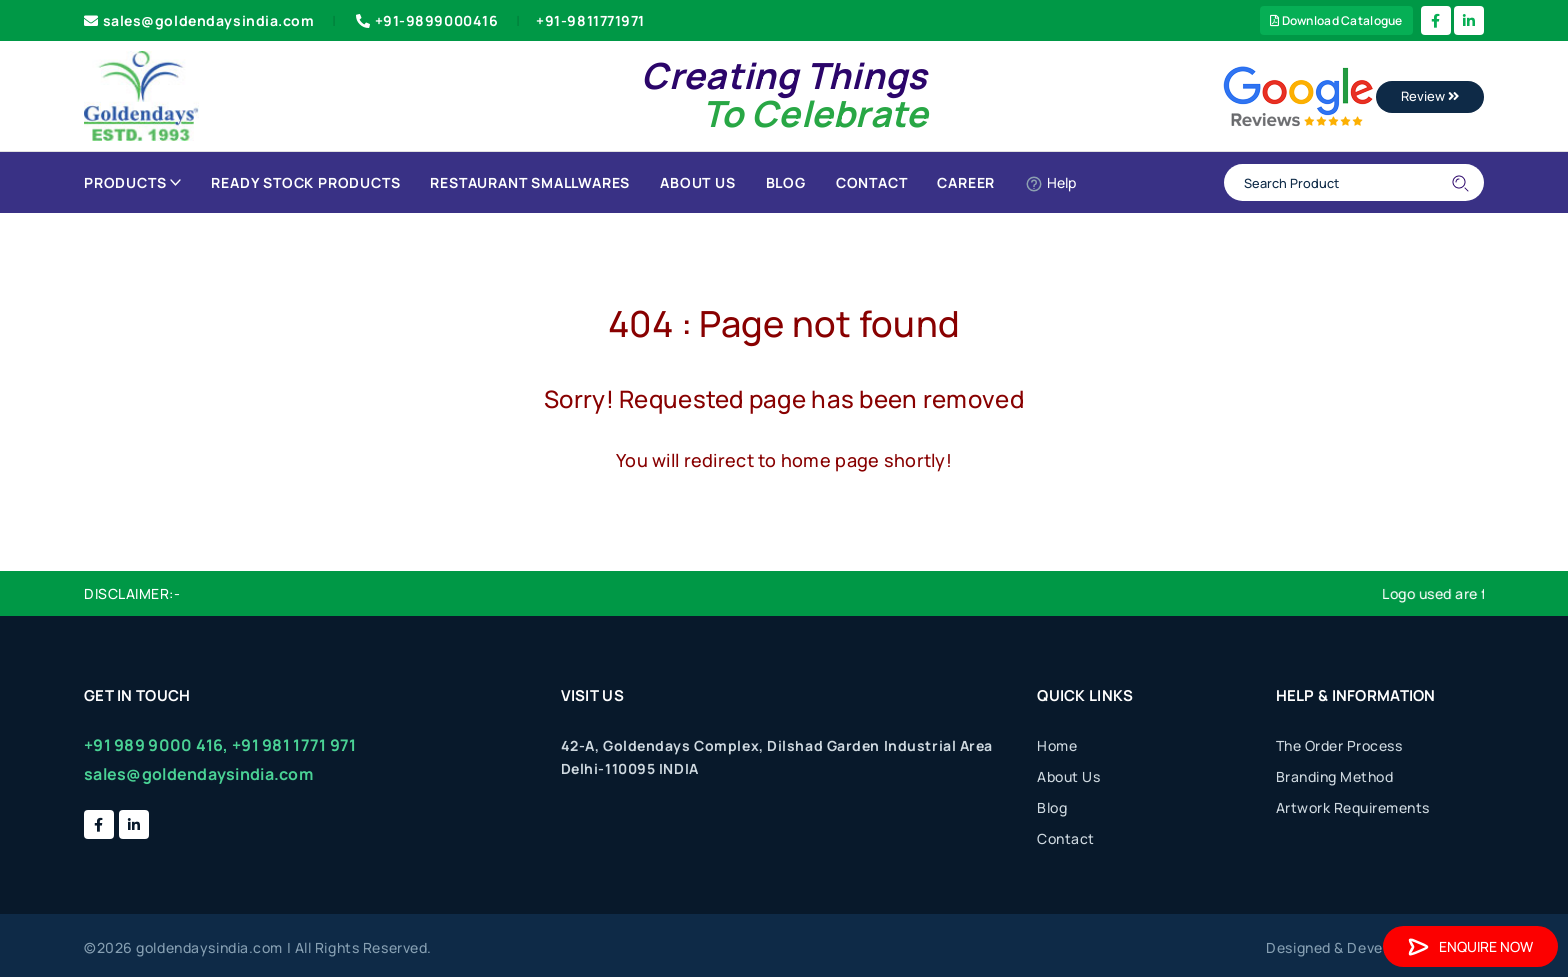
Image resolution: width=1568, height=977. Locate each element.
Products (132, 182)
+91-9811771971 (590, 20)
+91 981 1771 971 (294, 745)
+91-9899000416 (425, 20)
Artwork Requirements (1353, 807)
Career (966, 182)
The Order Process (1339, 745)
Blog (786, 182)
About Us (697, 182)
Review (1430, 96)
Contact (872, 182)
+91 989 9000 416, (156, 745)
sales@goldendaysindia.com (199, 20)
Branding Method (1335, 776)
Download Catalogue (1336, 20)
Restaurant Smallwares (530, 182)
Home (1057, 745)
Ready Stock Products (305, 182)
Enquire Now (1470, 946)
